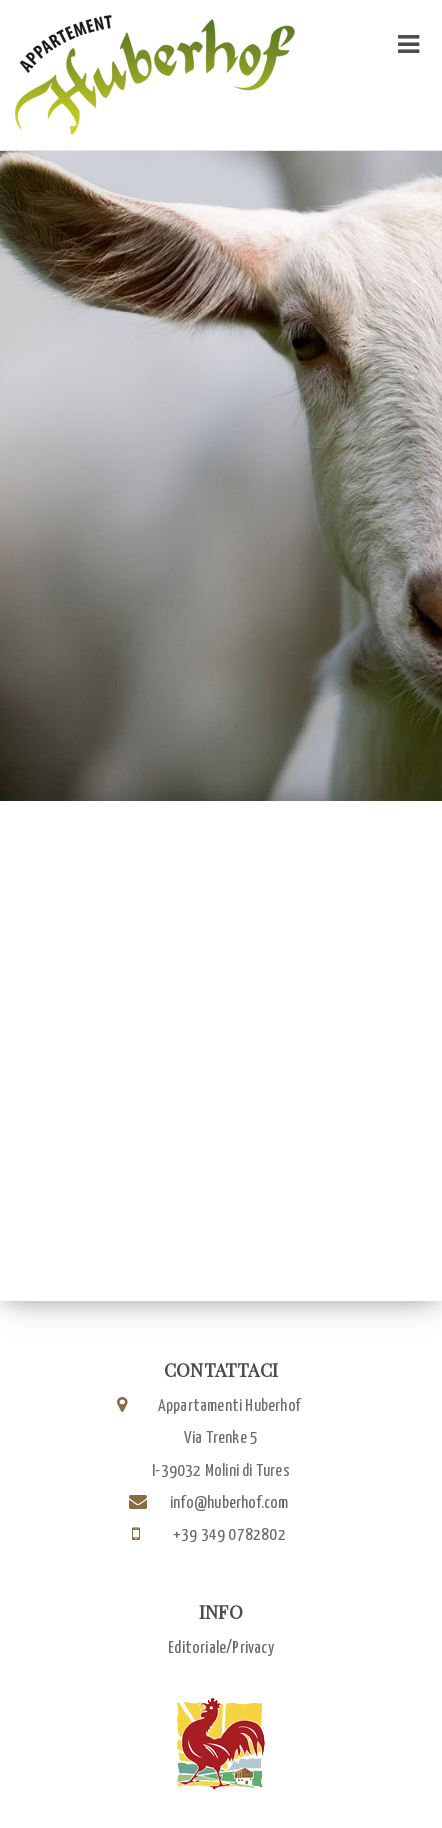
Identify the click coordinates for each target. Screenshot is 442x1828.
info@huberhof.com (229, 1503)
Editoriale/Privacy (221, 1648)
